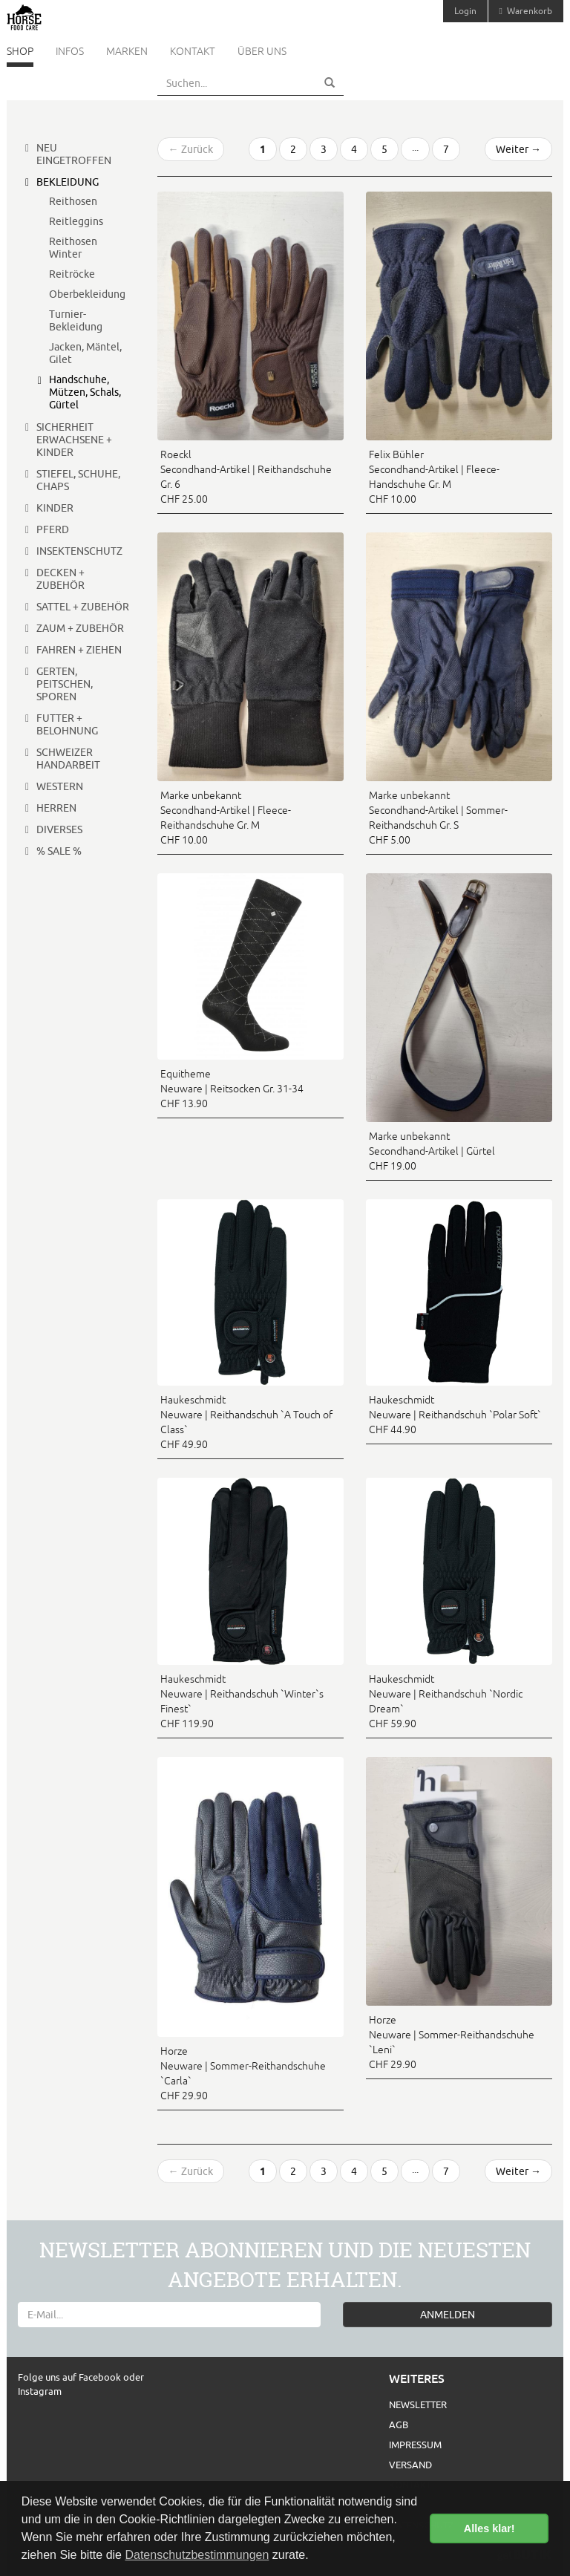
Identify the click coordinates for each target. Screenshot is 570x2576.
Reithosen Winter (73, 247)
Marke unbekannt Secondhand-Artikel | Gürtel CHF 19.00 (432, 1151)
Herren (56, 808)
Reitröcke (72, 274)
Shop (20, 51)
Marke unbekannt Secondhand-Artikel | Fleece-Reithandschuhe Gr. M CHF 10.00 (225, 817)
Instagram (40, 2391)
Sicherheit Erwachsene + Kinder (74, 439)
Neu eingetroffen (73, 154)
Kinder (54, 508)
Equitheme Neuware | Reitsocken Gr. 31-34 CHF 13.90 (232, 1088)
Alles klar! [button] (489, 2528)
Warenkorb (525, 10)
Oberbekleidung (87, 294)
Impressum (415, 2445)
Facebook (101, 2377)
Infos (70, 51)
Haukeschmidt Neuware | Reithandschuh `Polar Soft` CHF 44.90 (455, 1414)
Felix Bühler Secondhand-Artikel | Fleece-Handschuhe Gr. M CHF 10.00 (434, 477)
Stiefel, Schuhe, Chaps (78, 480)
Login (465, 10)
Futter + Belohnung (67, 724)
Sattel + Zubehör (82, 607)
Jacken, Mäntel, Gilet (85, 353)
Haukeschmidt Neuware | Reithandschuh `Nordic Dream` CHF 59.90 (445, 1701)
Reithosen (73, 201)
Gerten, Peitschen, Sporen (64, 683)
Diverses (59, 829)
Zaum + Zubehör (80, 628)
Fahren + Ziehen (79, 650)
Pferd (52, 529)
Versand (410, 2465)
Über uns (262, 51)
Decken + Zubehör (60, 579)
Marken (127, 51)
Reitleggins (76, 221)
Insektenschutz (79, 551)
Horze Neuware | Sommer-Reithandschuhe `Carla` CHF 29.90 (243, 2073)
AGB (398, 2424)
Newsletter (418, 2404)
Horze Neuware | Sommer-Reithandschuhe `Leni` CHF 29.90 (451, 2042)
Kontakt (192, 51)
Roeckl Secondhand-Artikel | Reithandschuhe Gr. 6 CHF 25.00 (246, 477)
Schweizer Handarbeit (68, 758)
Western (59, 786)
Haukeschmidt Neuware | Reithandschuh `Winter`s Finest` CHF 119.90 (242, 1701)
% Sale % (59, 851)
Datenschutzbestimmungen (197, 2555)
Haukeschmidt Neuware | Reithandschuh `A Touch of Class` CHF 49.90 (246, 1422)
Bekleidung (67, 182)
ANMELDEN (447, 2315)
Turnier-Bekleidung (75, 320)
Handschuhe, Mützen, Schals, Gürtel (85, 392)
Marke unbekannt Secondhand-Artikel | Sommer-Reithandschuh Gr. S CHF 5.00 (438, 817)
